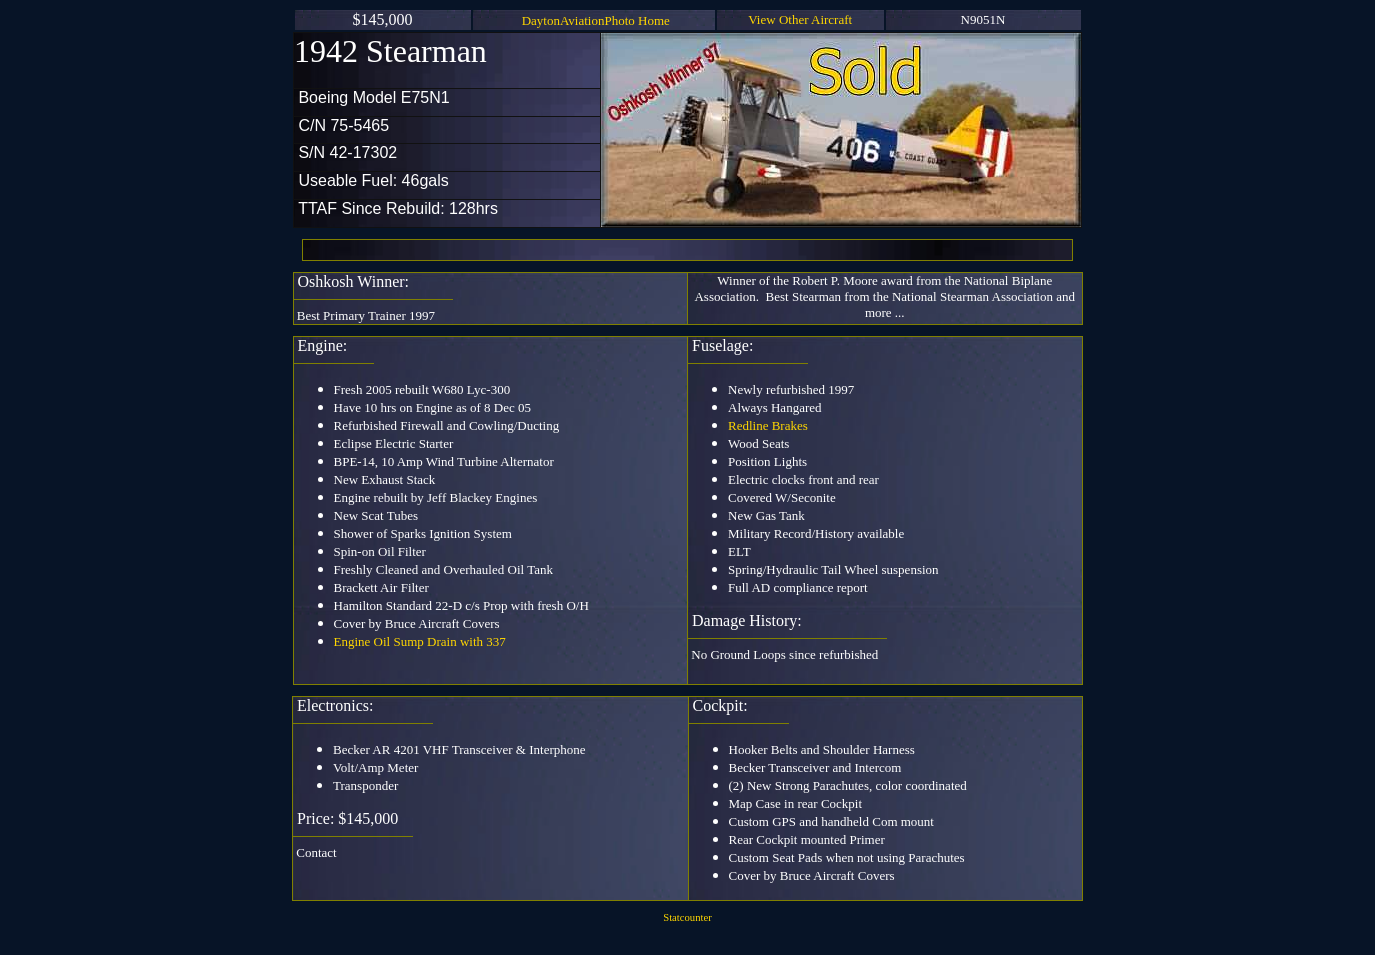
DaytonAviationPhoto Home (596, 20)
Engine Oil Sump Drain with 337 (420, 641)
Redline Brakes (768, 425)
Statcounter (687, 917)
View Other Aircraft (800, 19)
